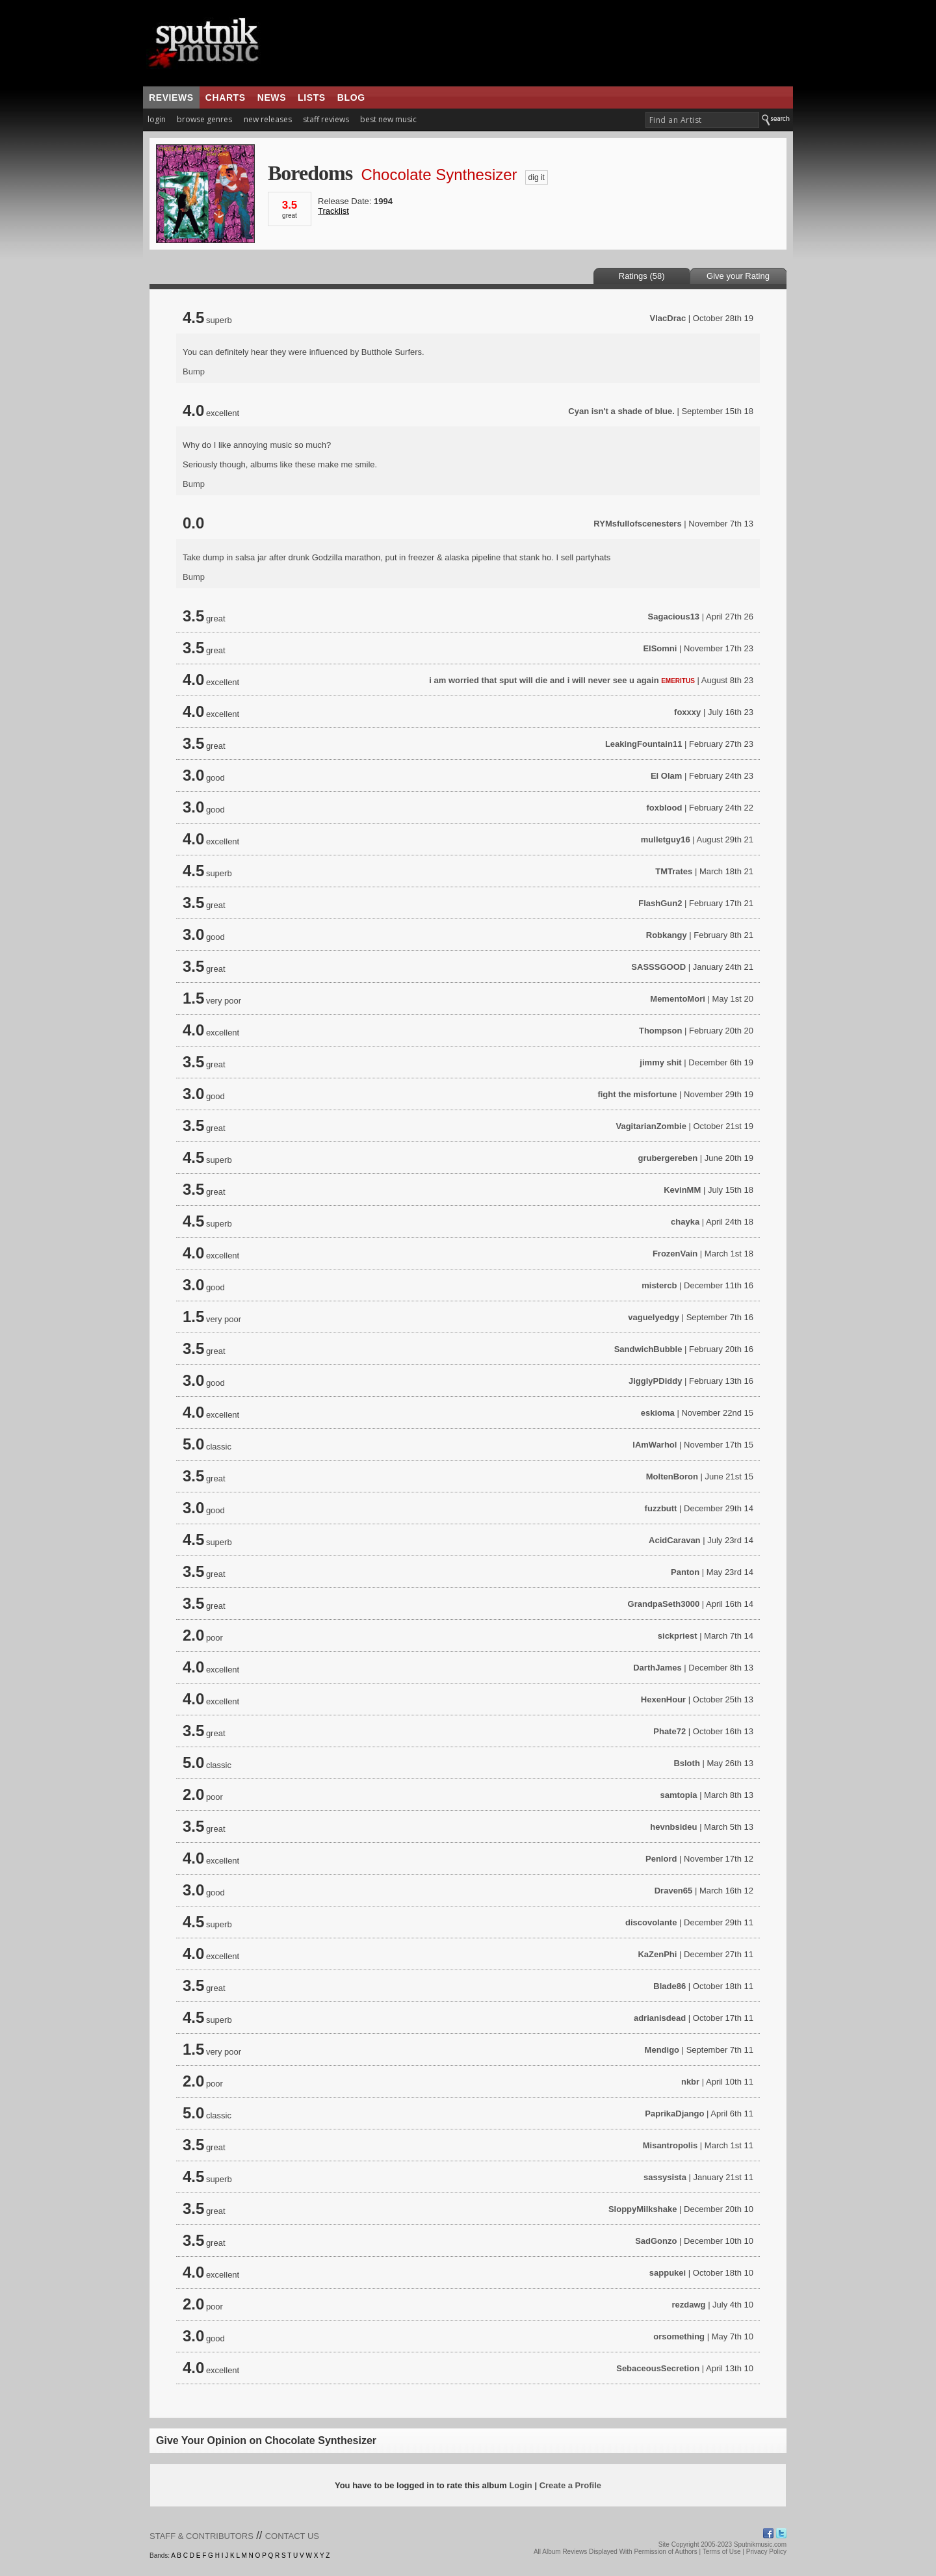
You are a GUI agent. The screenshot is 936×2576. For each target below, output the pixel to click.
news (271, 97)
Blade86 (669, 1986)
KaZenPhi (657, 1954)
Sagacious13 (674, 616)
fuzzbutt (661, 1508)
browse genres (204, 119)
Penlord (661, 1859)
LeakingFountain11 (643, 744)
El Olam (666, 776)
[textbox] (702, 120)
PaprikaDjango (674, 2113)
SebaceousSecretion (657, 2368)
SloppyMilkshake (642, 2209)
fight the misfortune (637, 1094)
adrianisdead (660, 2018)
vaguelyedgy (653, 1317)
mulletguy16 (665, 839)
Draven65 (674, 1890)
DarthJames (657, 1667)
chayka (685, 1222)
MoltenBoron (672, 1476)
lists (312, 97)
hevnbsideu (673, 1827)
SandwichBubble (648, 1349)
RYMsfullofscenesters (637, 523)
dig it (536, 177)
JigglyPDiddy (655, 1381)
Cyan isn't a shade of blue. (621, 411)
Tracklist (333, 211)
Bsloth (686, 1763)
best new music (388, 119)
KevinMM (682, 1190)
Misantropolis (670, 2145)
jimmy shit (662, 1062)
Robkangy (666, 935)
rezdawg (688, 2304)
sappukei (667, 2273)
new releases (268, 119)
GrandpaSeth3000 (664, 1604)
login (157, 119)
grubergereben (667, 1158)
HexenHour (663, 1699)
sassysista (665, 2177)
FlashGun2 (660, 903)
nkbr (690, 2082)
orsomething (679, 2336)
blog (351, 97)
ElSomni (660, 648)
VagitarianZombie (651, 1126)
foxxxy (687, 712)
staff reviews (326, 119)
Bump (194, 371)
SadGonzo (656, 2241)
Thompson (660, 1030)
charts (225, 97)
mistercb (659, 1285)
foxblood (664, 808)
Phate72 (669, 1731)
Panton (685, 1572)
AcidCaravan (674, 1540)
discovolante (651, 1922)
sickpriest (677, 1636)
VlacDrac (668, 318)
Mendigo (662, 2050)
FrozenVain (675, 1253)
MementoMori (677, 999)
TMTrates (673, 871)
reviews (171, 97)
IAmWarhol (654, 1445)
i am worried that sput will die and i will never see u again (543, 680)
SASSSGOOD (658, 967)
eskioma (658, 1413)
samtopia (678, 1795)
